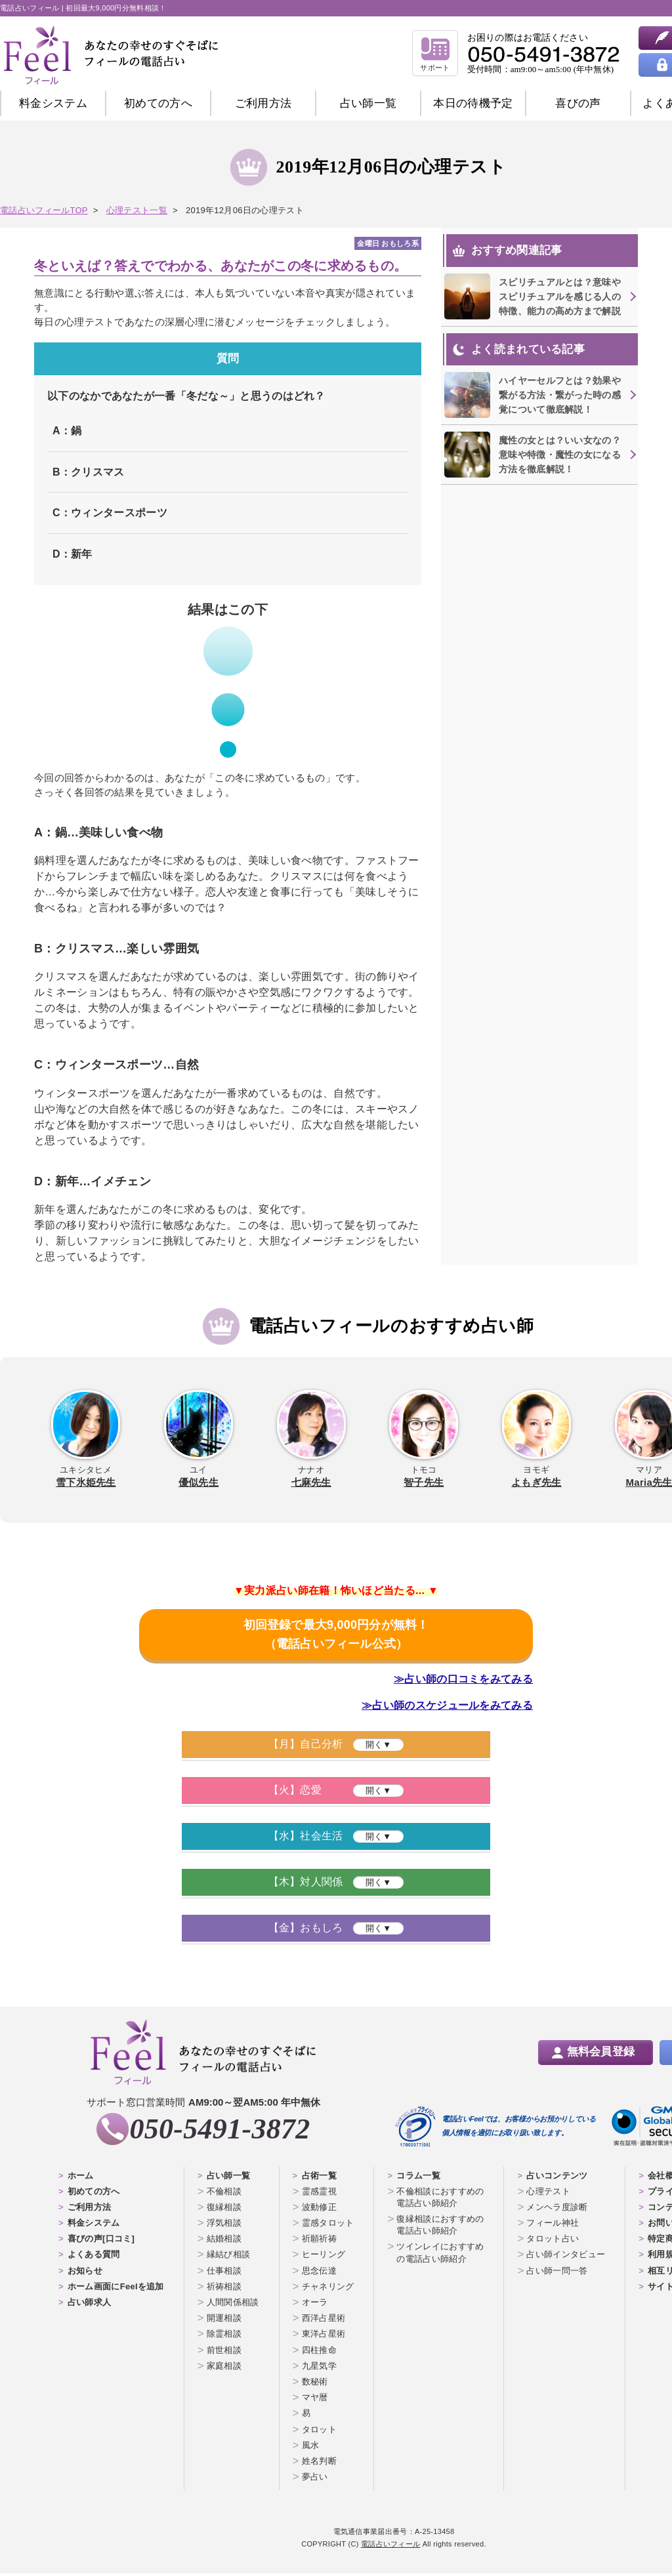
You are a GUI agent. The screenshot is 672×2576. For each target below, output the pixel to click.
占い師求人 (90, 2305)
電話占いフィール (390, 2546)
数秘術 (315, 2384)
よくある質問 (94, 2257)
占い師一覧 (368, 103)
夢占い (315, 2479)
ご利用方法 (263, 103)
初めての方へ (94, 2194)
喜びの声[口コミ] (101, 2241)
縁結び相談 (229, 2257)
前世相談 (224, 2353)
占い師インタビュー (565, 2257)
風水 (311, 2448)
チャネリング (328, 2289)
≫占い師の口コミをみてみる (463, 1682)
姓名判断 (319, 2463)
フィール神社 (552, 2225)
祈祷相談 (224, 2289)
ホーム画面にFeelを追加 (116, 2289)
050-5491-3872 (219, 2132)
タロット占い (552, 2241)
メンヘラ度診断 (556, 2210)
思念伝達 (319, 2273)
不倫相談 (224, 2194)
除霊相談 (224, 2337)
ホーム (81, 2178)
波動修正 (319, 2210)
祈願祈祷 (319, 2241)
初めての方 (158, 103)
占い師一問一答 (556, 2273)
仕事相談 (224, 2273)
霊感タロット (328, 2225)
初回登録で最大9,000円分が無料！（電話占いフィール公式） (336, 1635)
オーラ (315, 2305)
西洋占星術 (324, 2320)
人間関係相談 (233, 2305)
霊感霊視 (319, 2194)
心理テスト (548, 2194)
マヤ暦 (315, 2400)
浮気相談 (224, 2225)
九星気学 (319, 2368)
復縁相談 (224, 2210)
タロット (319, 2432)
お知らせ (85, 2273)
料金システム (53, 103)
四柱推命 (319, 2353)
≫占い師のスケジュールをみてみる (447, 1707)
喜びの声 (577, 103)
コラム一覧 (418, 2178)
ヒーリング (324, 2257)
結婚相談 (224, 2241)
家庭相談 (224, 2368)
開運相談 (224, 2320)
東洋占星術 (324, 2337)
